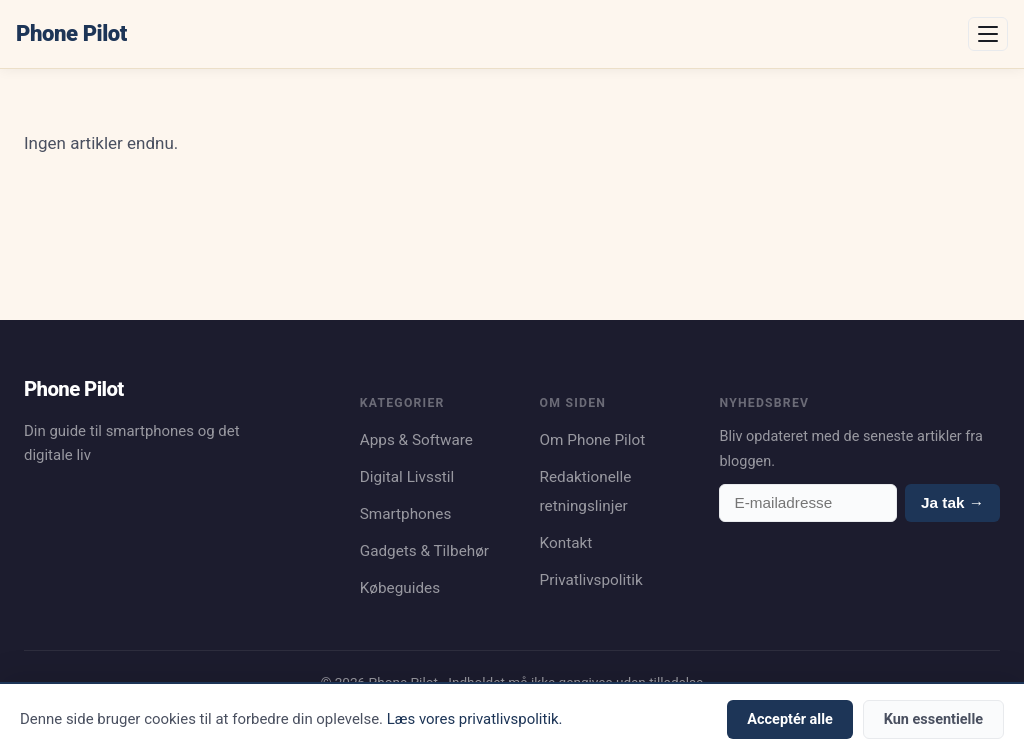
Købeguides (400, 588)
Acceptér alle (789, 719)
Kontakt (566, 543)
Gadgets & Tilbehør (424, 551)
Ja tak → (952, 502)
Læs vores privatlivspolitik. (475, 719)
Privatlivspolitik (591, 580)
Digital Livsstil (407, 477)
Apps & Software (416, 440)
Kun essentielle (933, 719)
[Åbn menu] (988, 34)
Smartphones (406, 514)
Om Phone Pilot (593, 440)
